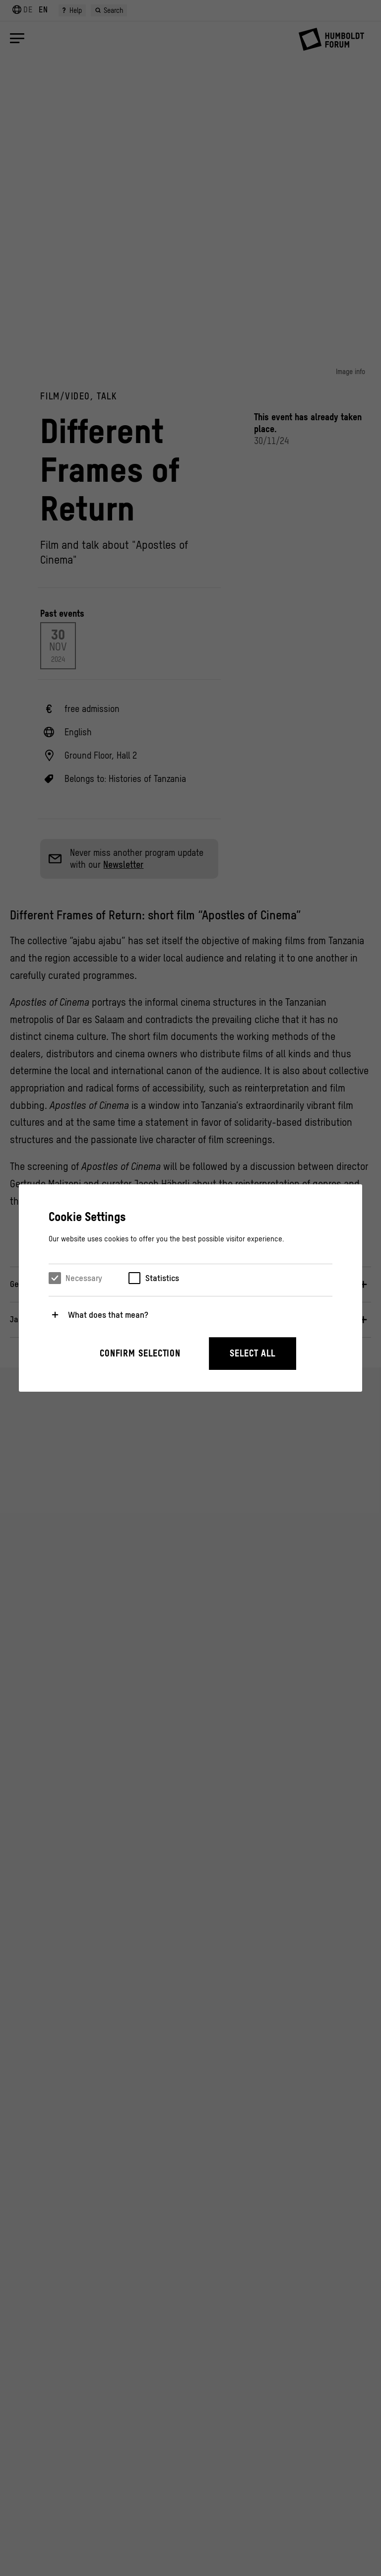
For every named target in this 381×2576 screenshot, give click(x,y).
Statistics (162, 1278)
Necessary (83, 1278)
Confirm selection (140, 1353)
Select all (252, 1353)
